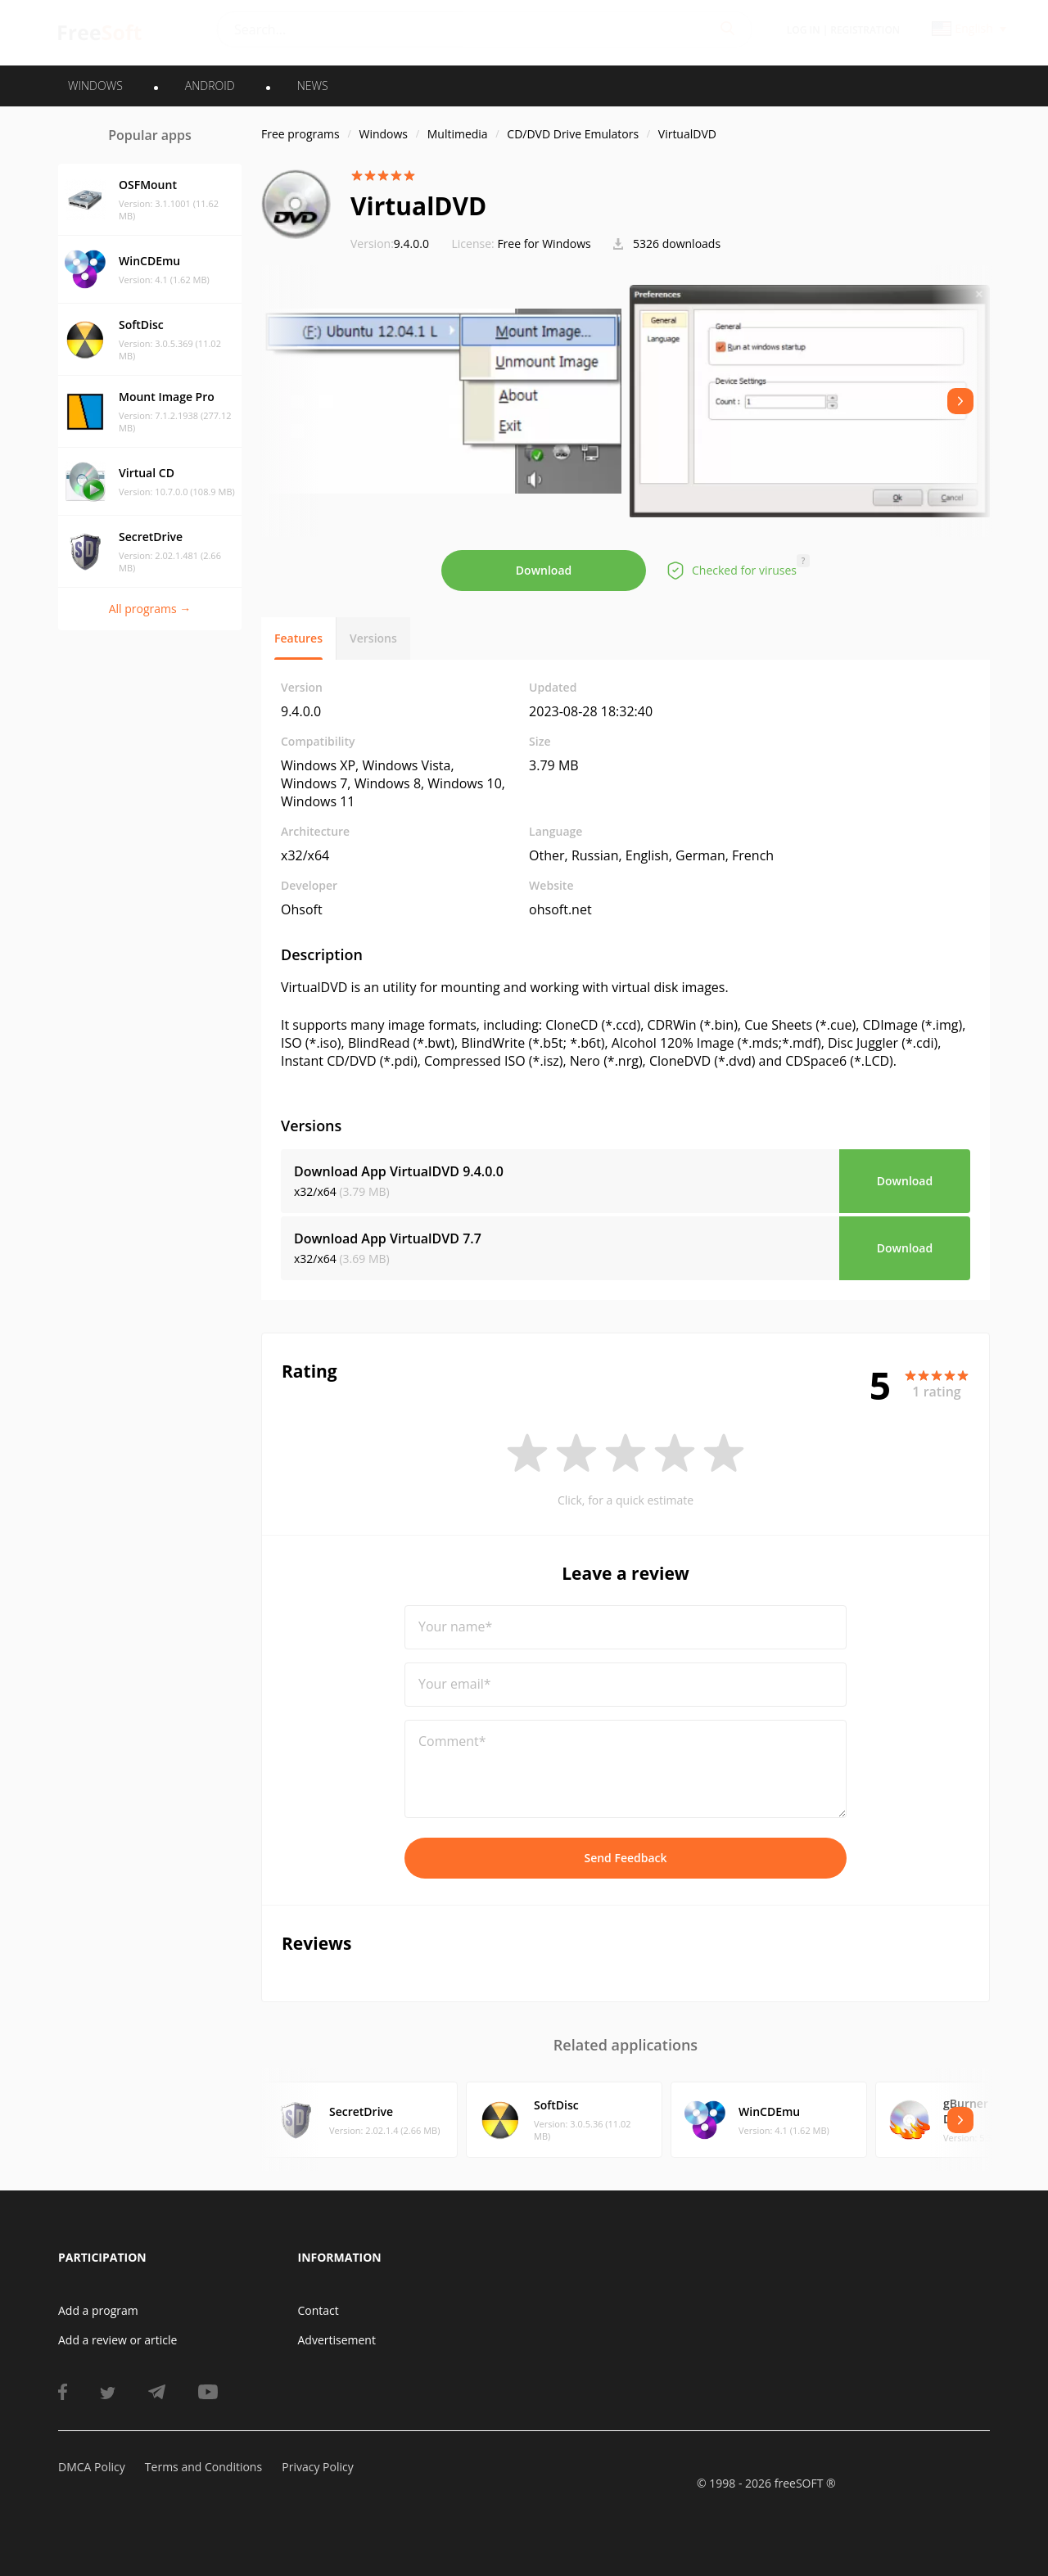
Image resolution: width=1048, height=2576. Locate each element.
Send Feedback (625, 1857)
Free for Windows (543, 243)
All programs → (150, 608)
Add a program (98, 2310)
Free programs (300, 134)
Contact (318, 2310)
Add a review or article (117, 2340)
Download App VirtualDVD (399, 1171)
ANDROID (210, 85)
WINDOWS (95, 85)
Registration (865, 30)
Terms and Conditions (203, 2466)
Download (543, 570)
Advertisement (337, 2340)
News (312, 85)
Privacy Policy (317, 2466)
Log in (803, 30)
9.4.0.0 (389, 243)
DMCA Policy (91, 2466)
